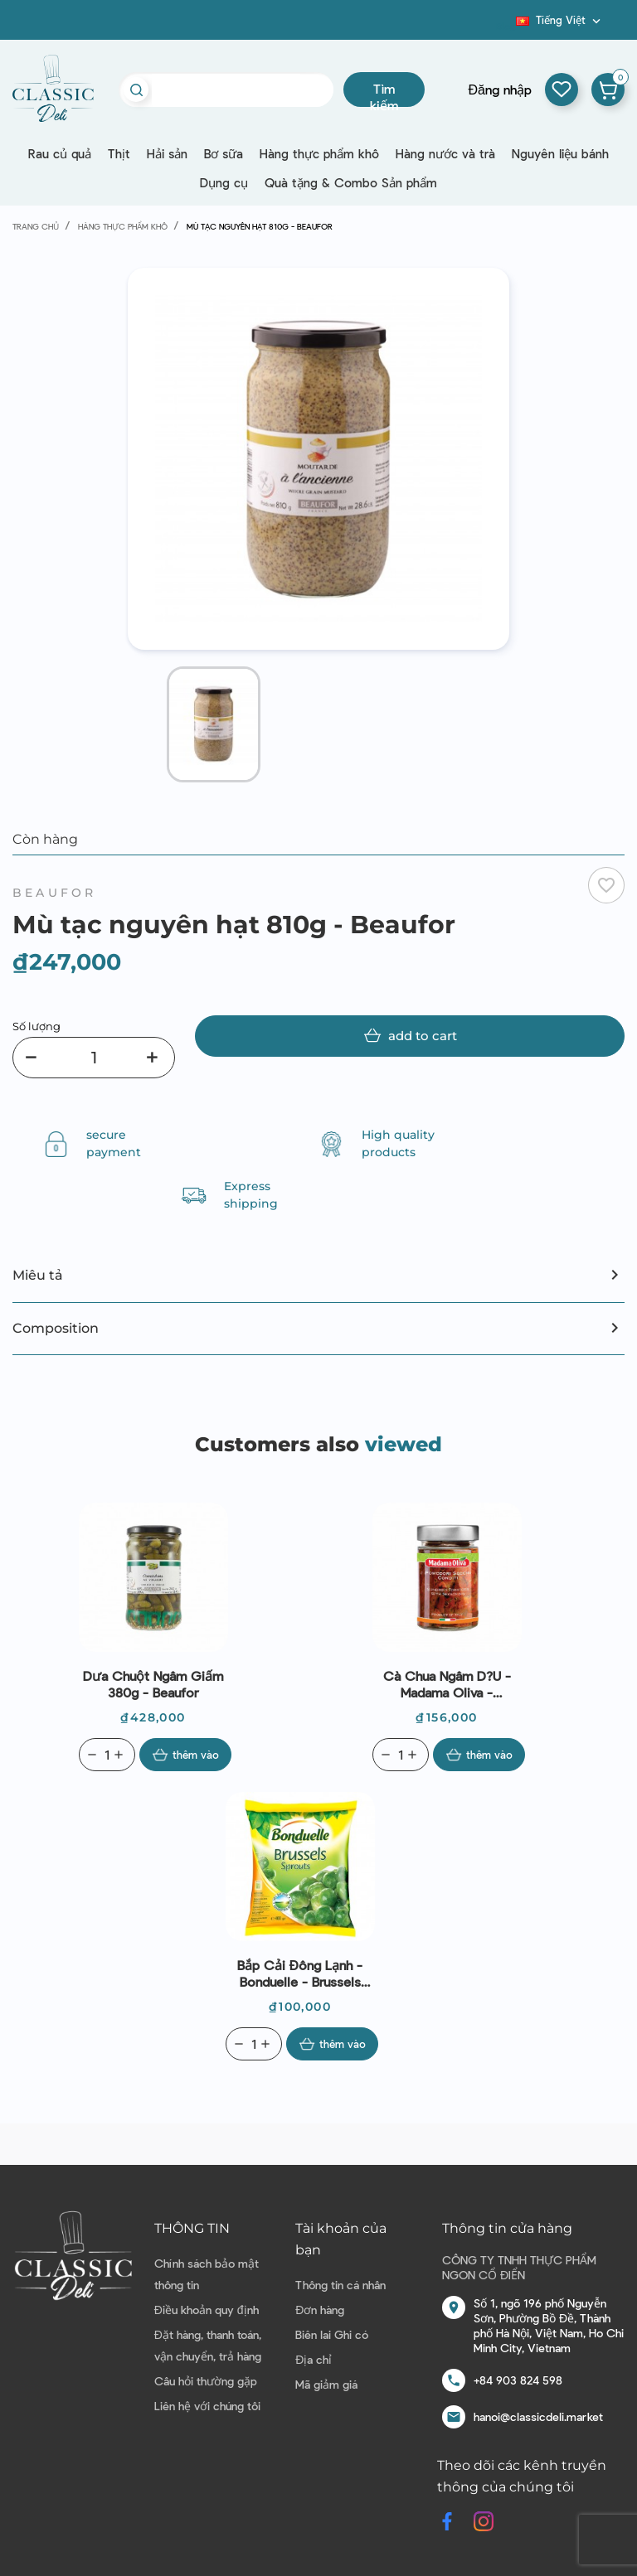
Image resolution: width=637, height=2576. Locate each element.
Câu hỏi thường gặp (205, 2381)
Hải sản (167, 153)
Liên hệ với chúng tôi (207, 2406)
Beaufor (54, 892)
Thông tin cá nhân (340, 2285)
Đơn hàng (319, 2309)
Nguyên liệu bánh (560, 153)
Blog (506, 25)
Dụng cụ (224, 182)
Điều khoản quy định (206, 2309)
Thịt (119, 153)
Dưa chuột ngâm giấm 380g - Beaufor (153, 1684)
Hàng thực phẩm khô (319, 153)
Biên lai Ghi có (331, 2334)
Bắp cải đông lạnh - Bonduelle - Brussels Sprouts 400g (300, 1973)
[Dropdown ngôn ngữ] (560, 20)
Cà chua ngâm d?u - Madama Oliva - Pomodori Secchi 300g (447, 1684)
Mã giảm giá (326, 2384)
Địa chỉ (313, 2359)
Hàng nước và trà (445, 153)
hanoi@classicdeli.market (538, 2416)
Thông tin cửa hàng (507, 2228)
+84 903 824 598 (518, 2380)
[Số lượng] (93, 1057)
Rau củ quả (59, 153)
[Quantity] (107, 1754)
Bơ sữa (223, 153)
